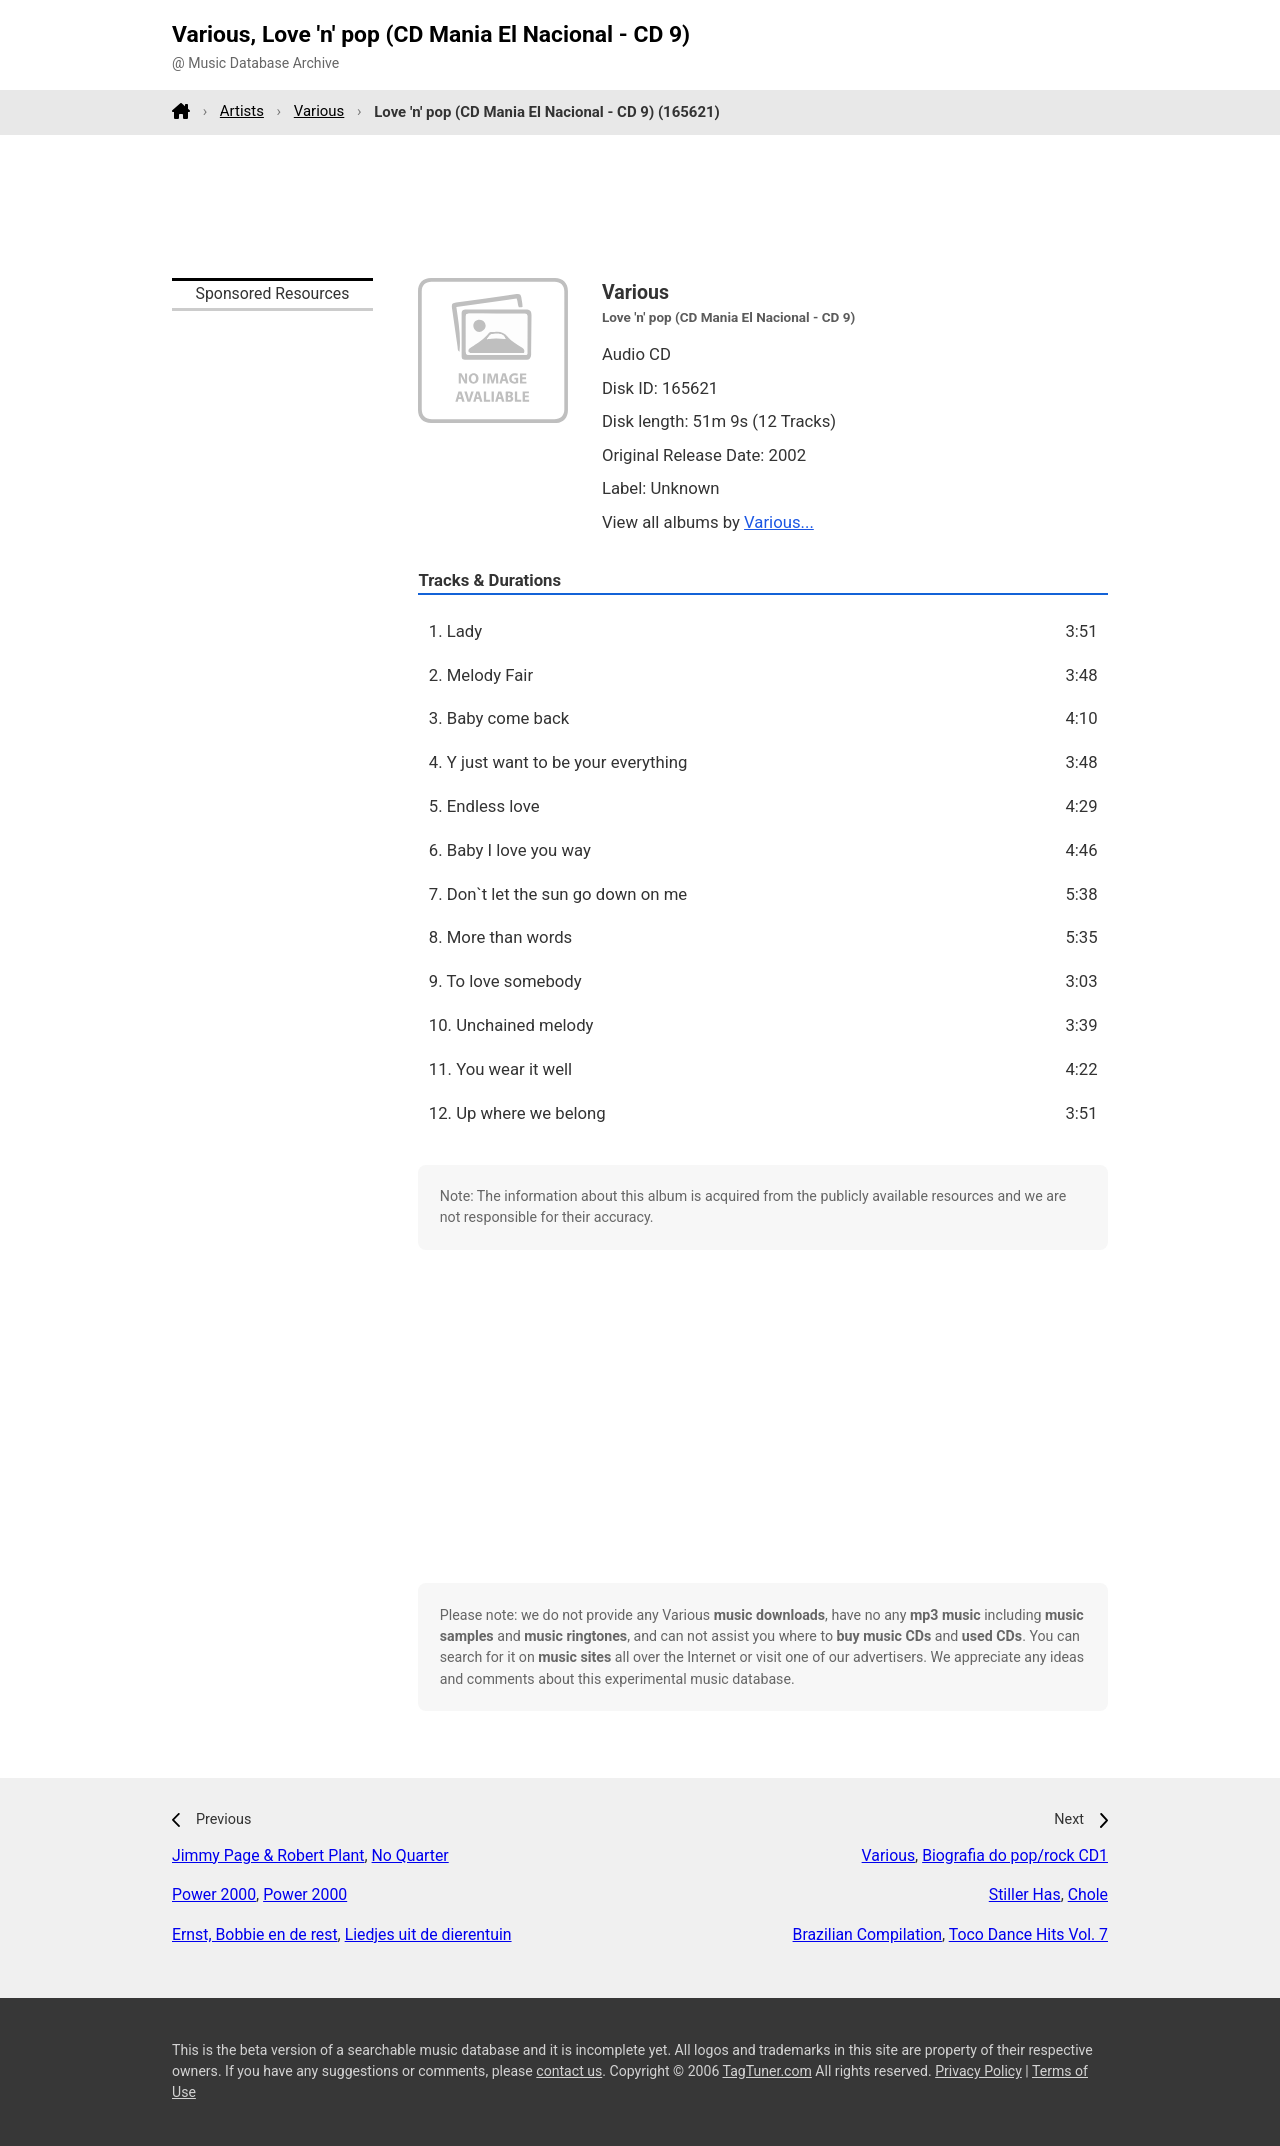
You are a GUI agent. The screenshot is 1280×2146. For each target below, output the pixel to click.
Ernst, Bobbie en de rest (255, 1934)
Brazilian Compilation (867, 1934)
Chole (1088, 1894)
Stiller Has (1025, 1894)
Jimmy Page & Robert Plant (268, 1855)
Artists (242, 111)
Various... (779, 522)
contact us (569, 2071)
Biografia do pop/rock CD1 (1015, 1855)
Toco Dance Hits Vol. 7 (1028, 1934)
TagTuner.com (767, 2071)
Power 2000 (214, 1894)
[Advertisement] (640, 206)
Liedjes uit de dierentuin (428, 1934)
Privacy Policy (978, 2071)
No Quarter (410, 1855)
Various (319, 111)
